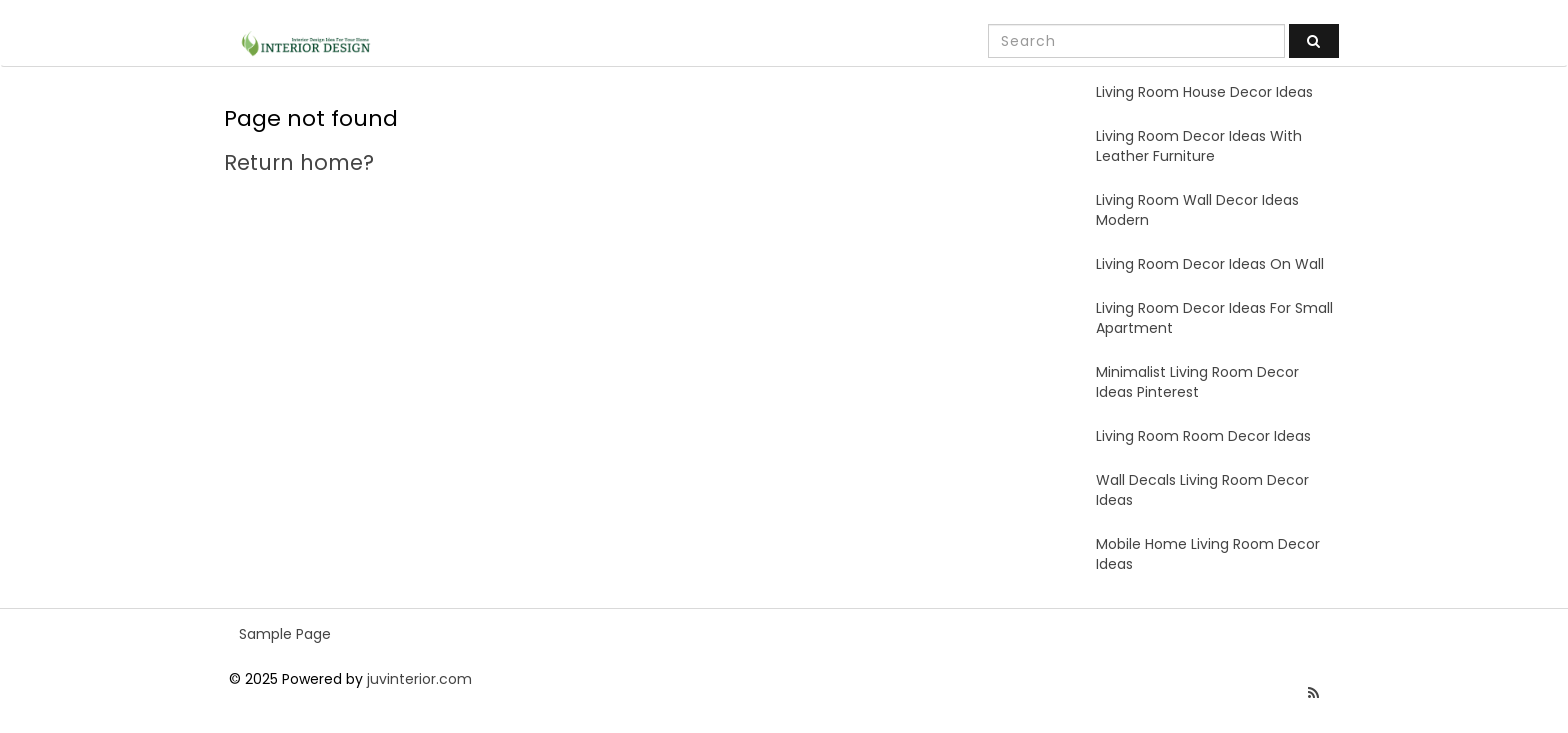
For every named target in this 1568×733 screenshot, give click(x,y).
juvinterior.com (419, 679)
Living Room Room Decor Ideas (1203, 436)
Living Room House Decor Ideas (1204, 92)
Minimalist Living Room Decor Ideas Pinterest (1197, 382)
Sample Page (285, 634)
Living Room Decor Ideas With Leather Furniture (1199, 146)
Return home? (299, 162)
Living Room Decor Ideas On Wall (1210, 264)
